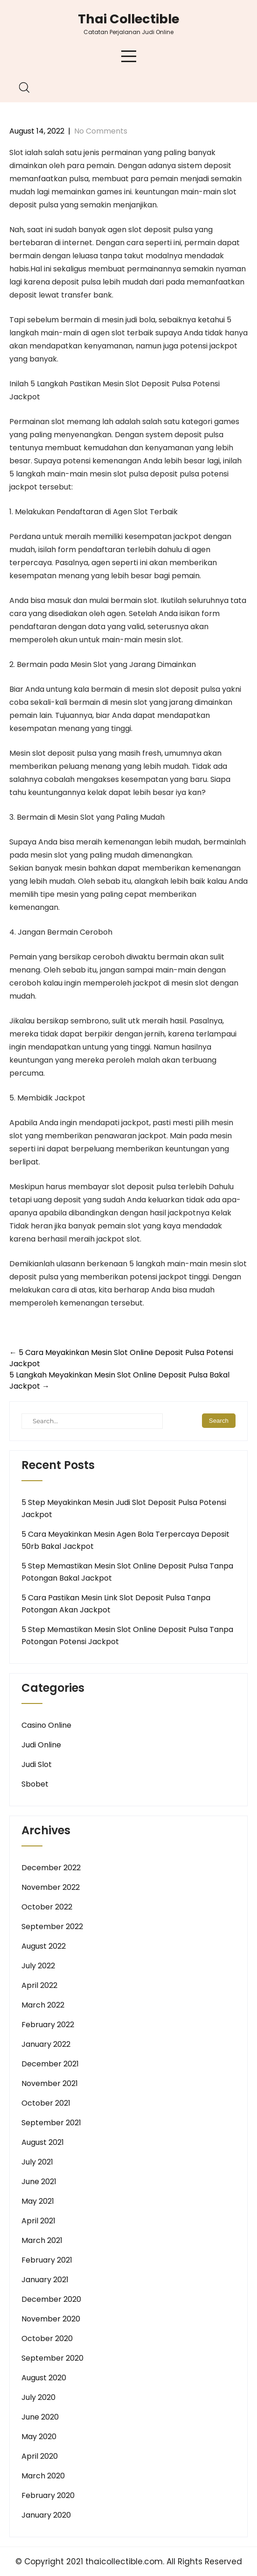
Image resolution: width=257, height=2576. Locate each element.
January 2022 (45, 2044)
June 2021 (38, 2181)
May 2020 (38, 2436)
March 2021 (42, 2240)
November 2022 (50, 1887)
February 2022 (47, 2024)
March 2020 (43, 2475)
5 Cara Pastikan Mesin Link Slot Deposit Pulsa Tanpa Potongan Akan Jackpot (115, 1603)
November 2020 (50, 2318)
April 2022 (39, 1985)
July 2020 (38, 2397)
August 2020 (43, 2377)
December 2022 (51, 1867)
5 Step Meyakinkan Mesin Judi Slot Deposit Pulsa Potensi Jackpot (123, 1508)
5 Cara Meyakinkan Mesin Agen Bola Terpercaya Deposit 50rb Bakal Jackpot (125, 1540)
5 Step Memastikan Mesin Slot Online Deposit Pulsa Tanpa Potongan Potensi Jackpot (127, 1635)
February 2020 (48, 2495)
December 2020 (51, 2299)
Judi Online (41, 1744)
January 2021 (45, 2279)
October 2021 (45, 2103)
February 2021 (46, 2260)
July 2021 (37, 2162)
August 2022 (43, 1946)
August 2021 (42, 2142)
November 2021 (49, 2083)
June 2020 (40, 2417)
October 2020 (47, 2338)
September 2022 (52, 1926)
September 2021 (51, 2122)
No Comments (100, 131)
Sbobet (35, 1784)
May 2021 (37, 2201)
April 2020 (39, 2456)
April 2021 (38, 2220)
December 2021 (50, 2063)
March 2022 (42, 2005)
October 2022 (46, 1907)
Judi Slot (36, 1764)
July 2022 (38, 1965)
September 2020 (52, 2358)
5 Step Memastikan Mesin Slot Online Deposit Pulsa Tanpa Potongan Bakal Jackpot (127, 1572)
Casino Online (46, 1725)
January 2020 (46, 2515)
